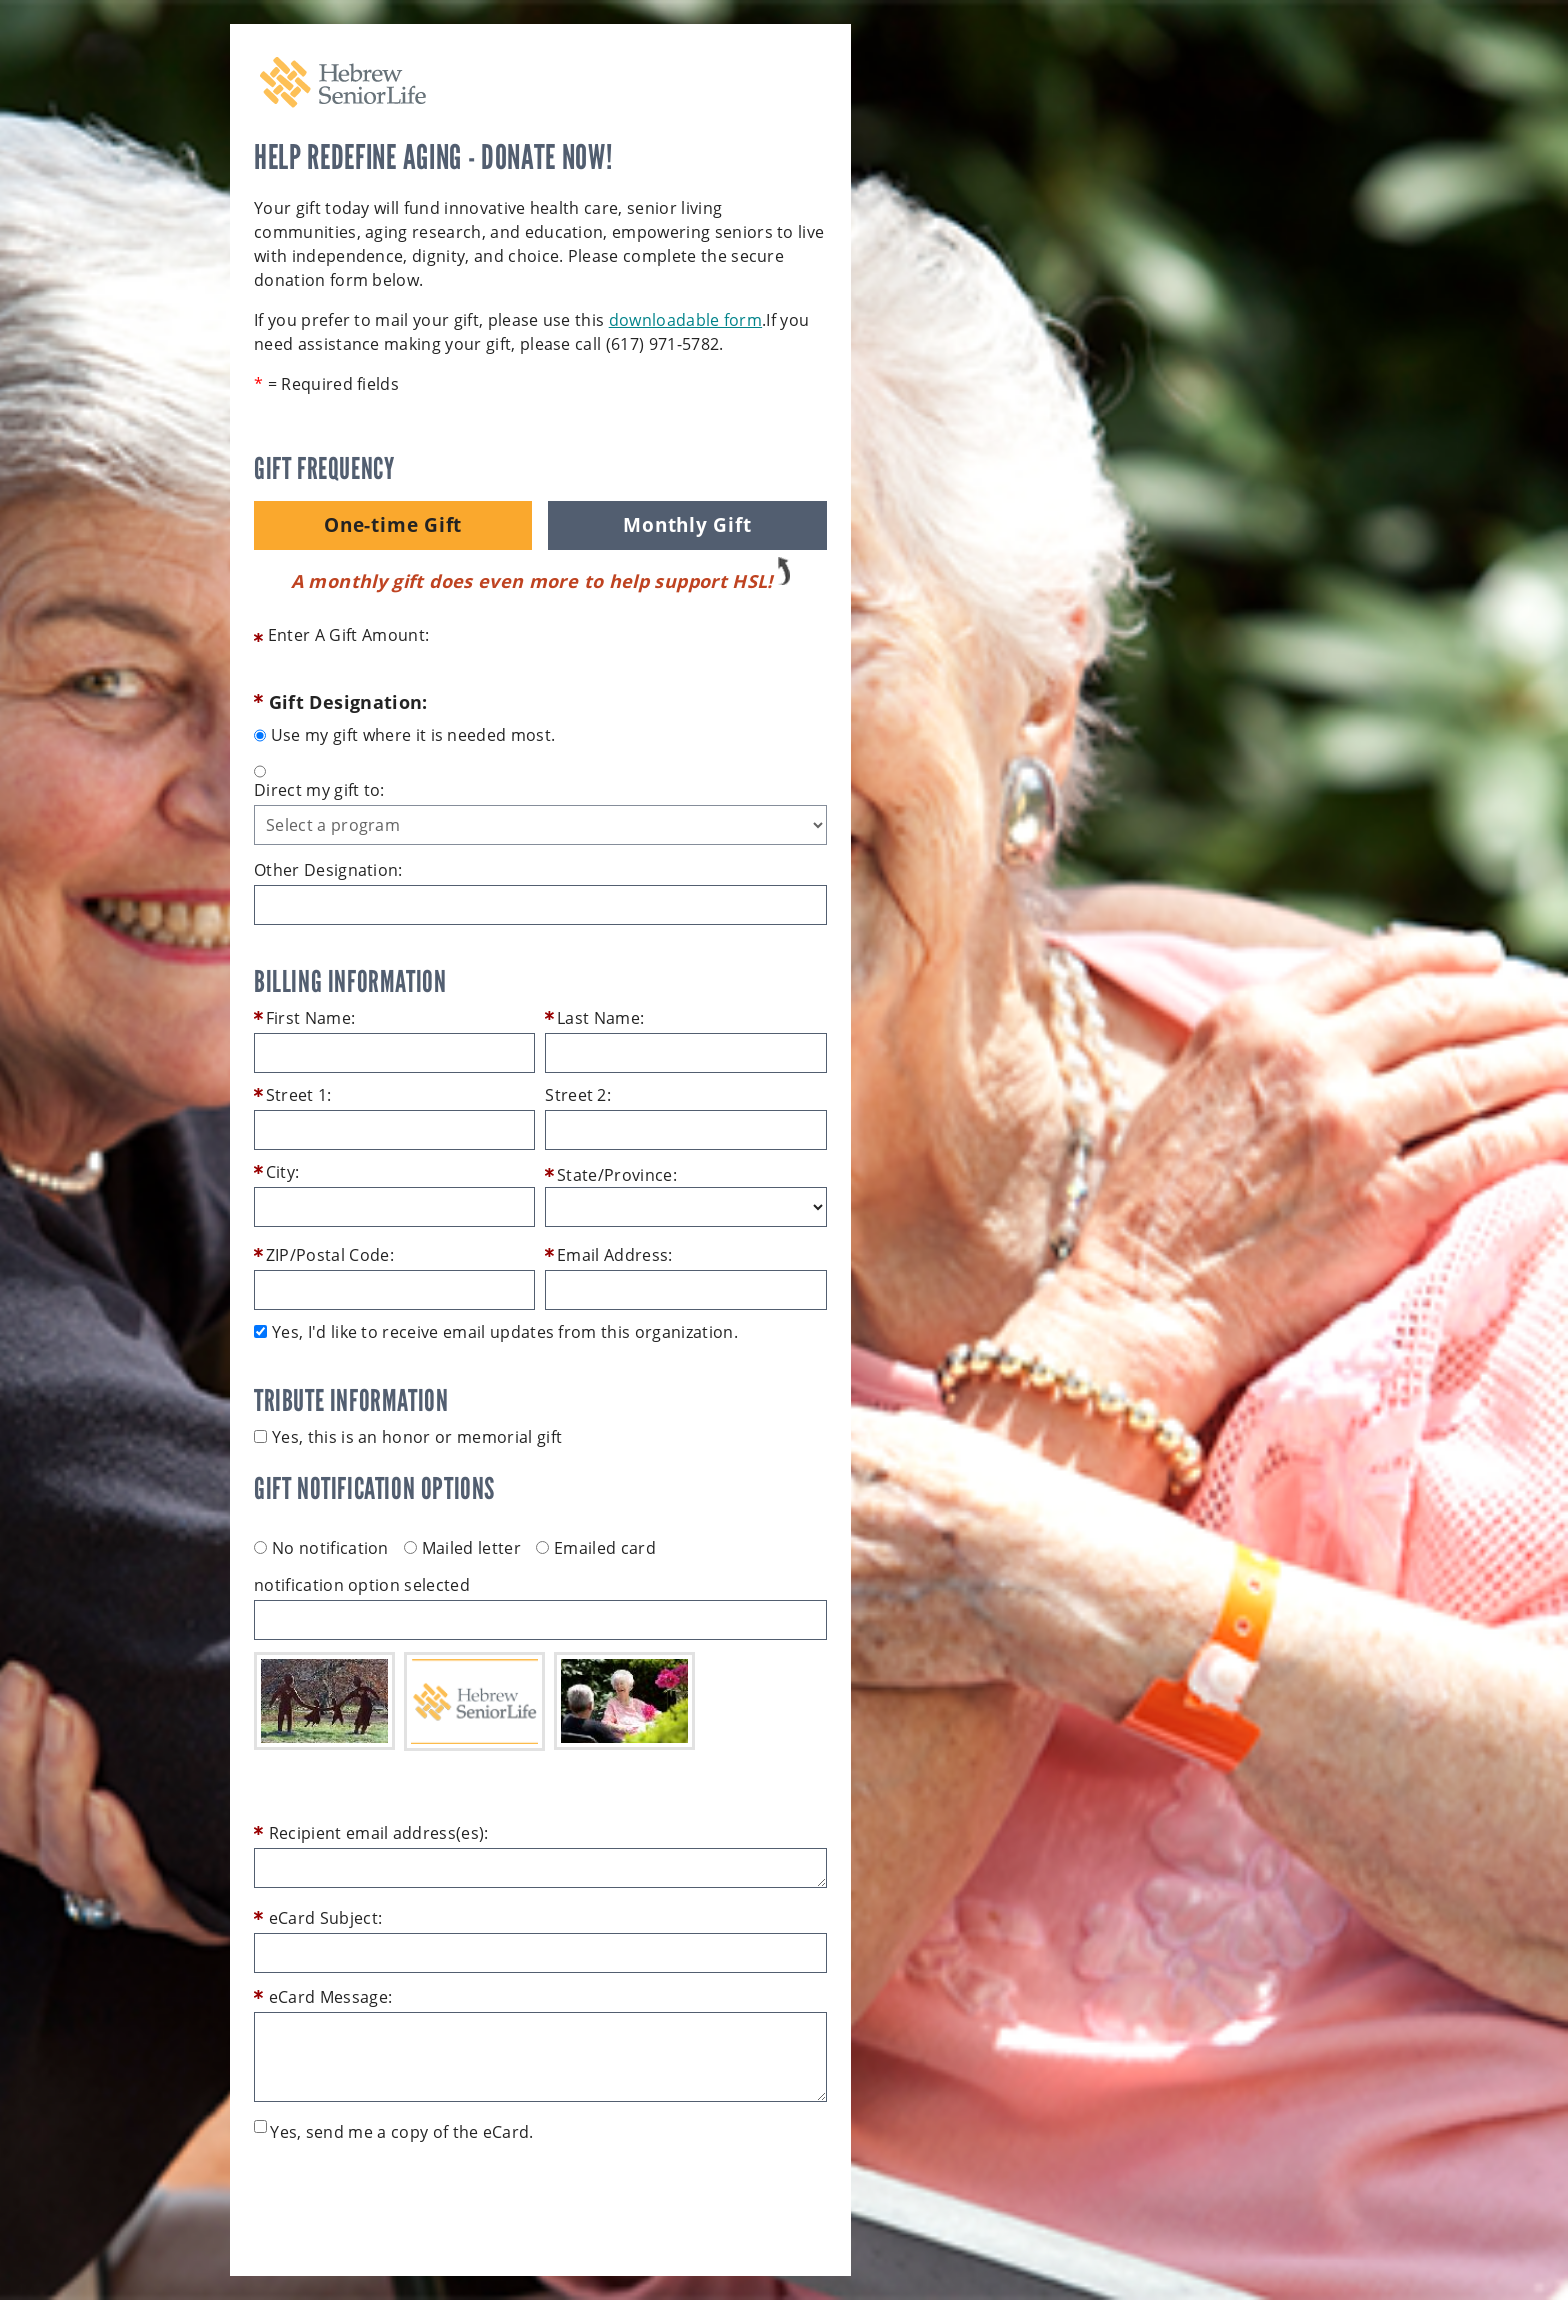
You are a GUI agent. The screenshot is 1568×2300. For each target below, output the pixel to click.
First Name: (311, 1018)
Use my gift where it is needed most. (413, 735)
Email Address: (614, 1255)
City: (283, 1172)
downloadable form (685, 320)
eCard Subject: (325, 1918)
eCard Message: (330, 1997)
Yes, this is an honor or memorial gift (417, 1437)
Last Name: (600, 1018)
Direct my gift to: (319, 790)
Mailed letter (462, 1548)
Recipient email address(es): (379, 1833)
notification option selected (362, 1585)
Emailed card (596, 1548)
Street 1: (299, 1095)
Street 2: (578, 1095)
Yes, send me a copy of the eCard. (402, 2132)
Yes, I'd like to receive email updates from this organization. (505, 1332)
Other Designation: (328, 870)
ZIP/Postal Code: (330, 1255)
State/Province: (617, 1175)
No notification (321, 1548)
